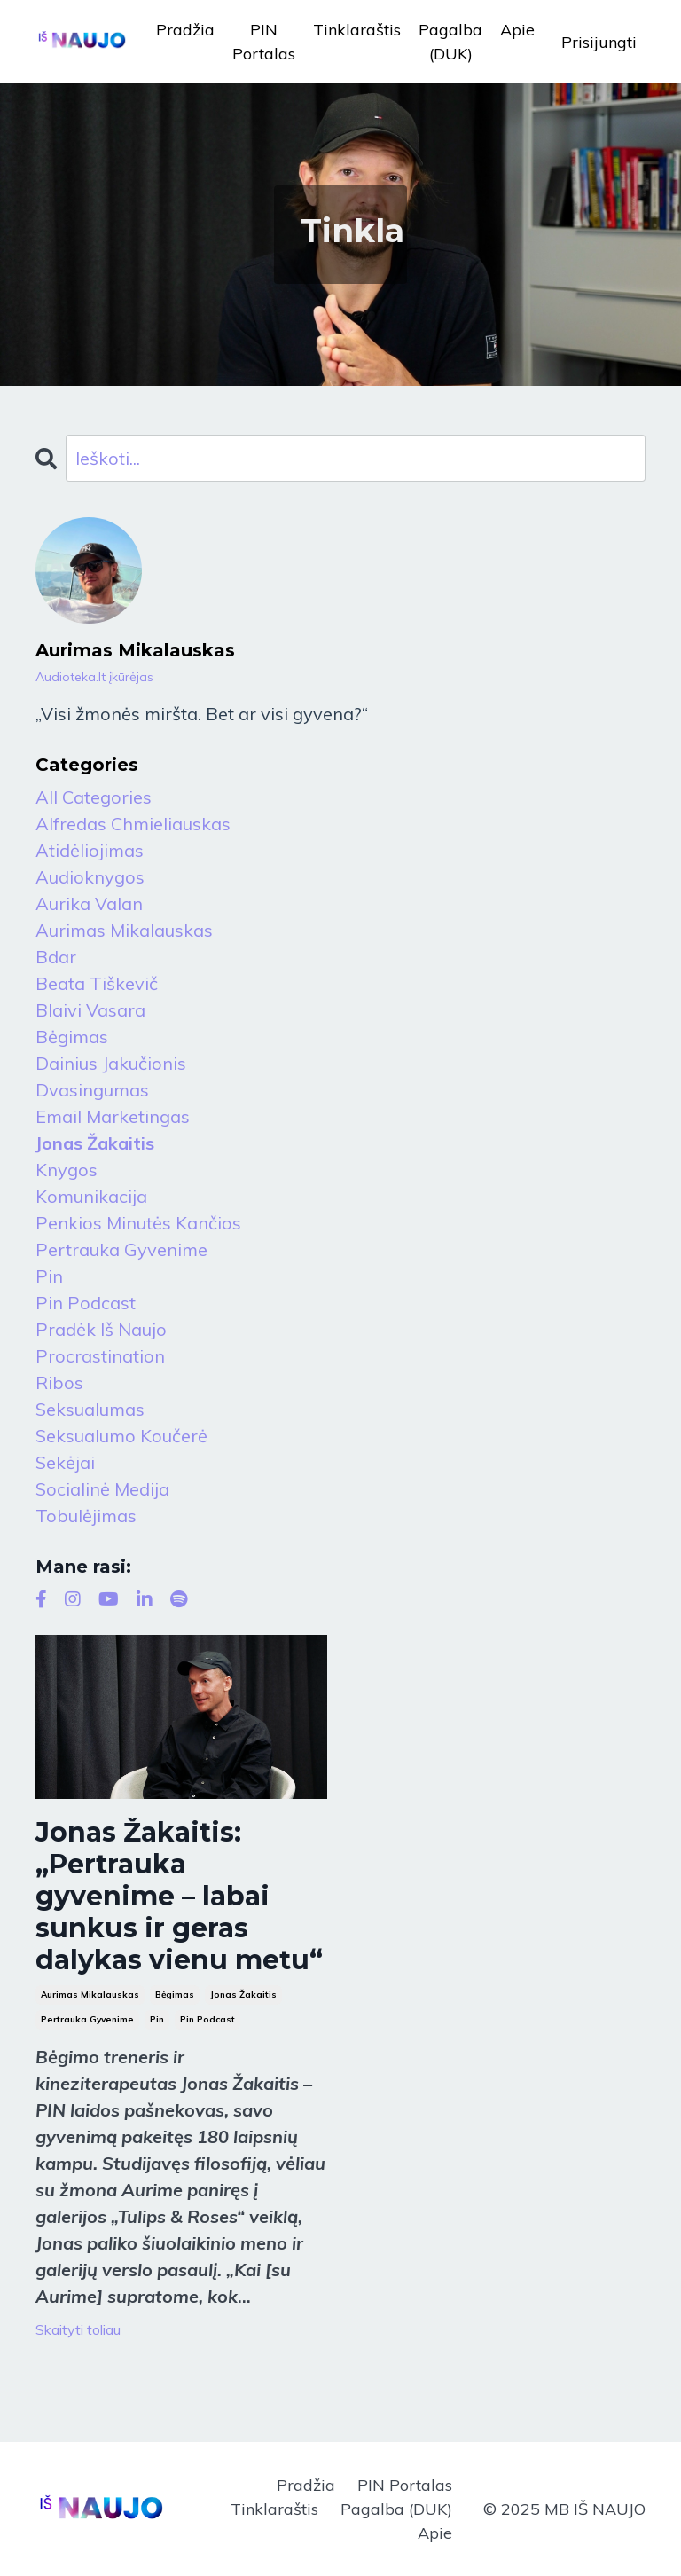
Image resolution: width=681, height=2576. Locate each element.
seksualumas (90, 1409)
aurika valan (89, 903)
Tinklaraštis (357, 30)
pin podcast (207, 2019)
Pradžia (185, 30)
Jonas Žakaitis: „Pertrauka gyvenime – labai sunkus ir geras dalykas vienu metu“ (179, 1896)
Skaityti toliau (78, 2329)
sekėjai (65, 1462)
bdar (55, 957)
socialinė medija (102, 1489)
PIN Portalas (263, 42)
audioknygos (90, 877)
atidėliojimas (89, 850)
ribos (59, 1382)
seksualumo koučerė (121, 1436)
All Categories (93, 797)
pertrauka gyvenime (87, 2019)
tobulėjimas (86, 1515)
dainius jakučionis (110, 1063)
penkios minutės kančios (138, 1223)
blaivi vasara (90, 1010)
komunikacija (91, 1196)
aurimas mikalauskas (90, 1994)
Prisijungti (599, 42)
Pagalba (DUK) (450, 42)
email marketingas (112, 1116)
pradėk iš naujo (101, 1329)
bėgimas (174, 1994)
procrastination (100, 1356)
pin (157, 2019)
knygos (66, 1169)
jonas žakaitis (243, 1994)
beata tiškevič (96, 983)
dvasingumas (92, 1090)
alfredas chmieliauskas (133, 824)
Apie (517, 30)
